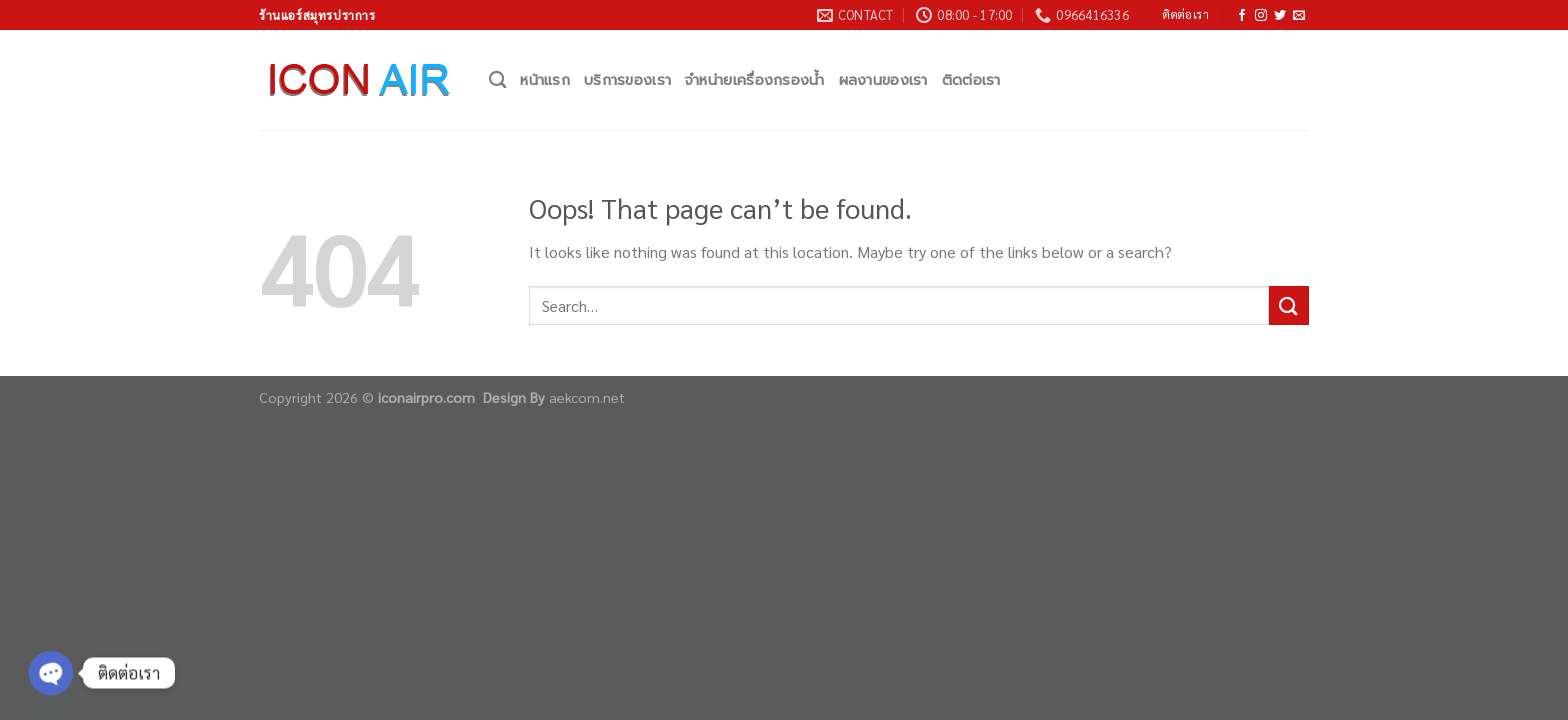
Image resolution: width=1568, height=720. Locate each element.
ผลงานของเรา (883, 80)
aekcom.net (587, 397)
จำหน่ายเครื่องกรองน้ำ (754, 80)
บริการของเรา (627, 80)
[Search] (497, 80)
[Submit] (1289, 305)
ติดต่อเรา (971, 80)
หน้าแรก (545, 80)
